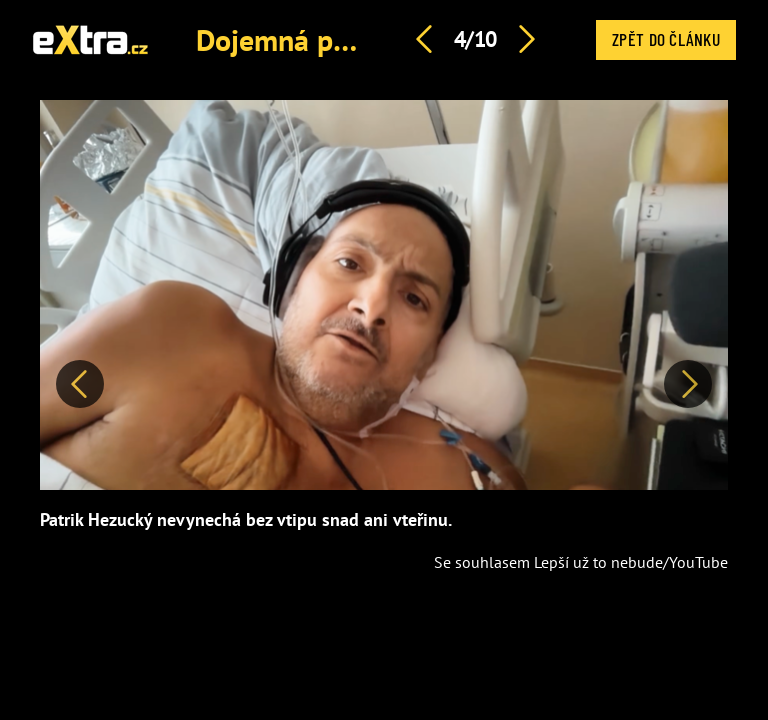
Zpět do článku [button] (666, 39)
